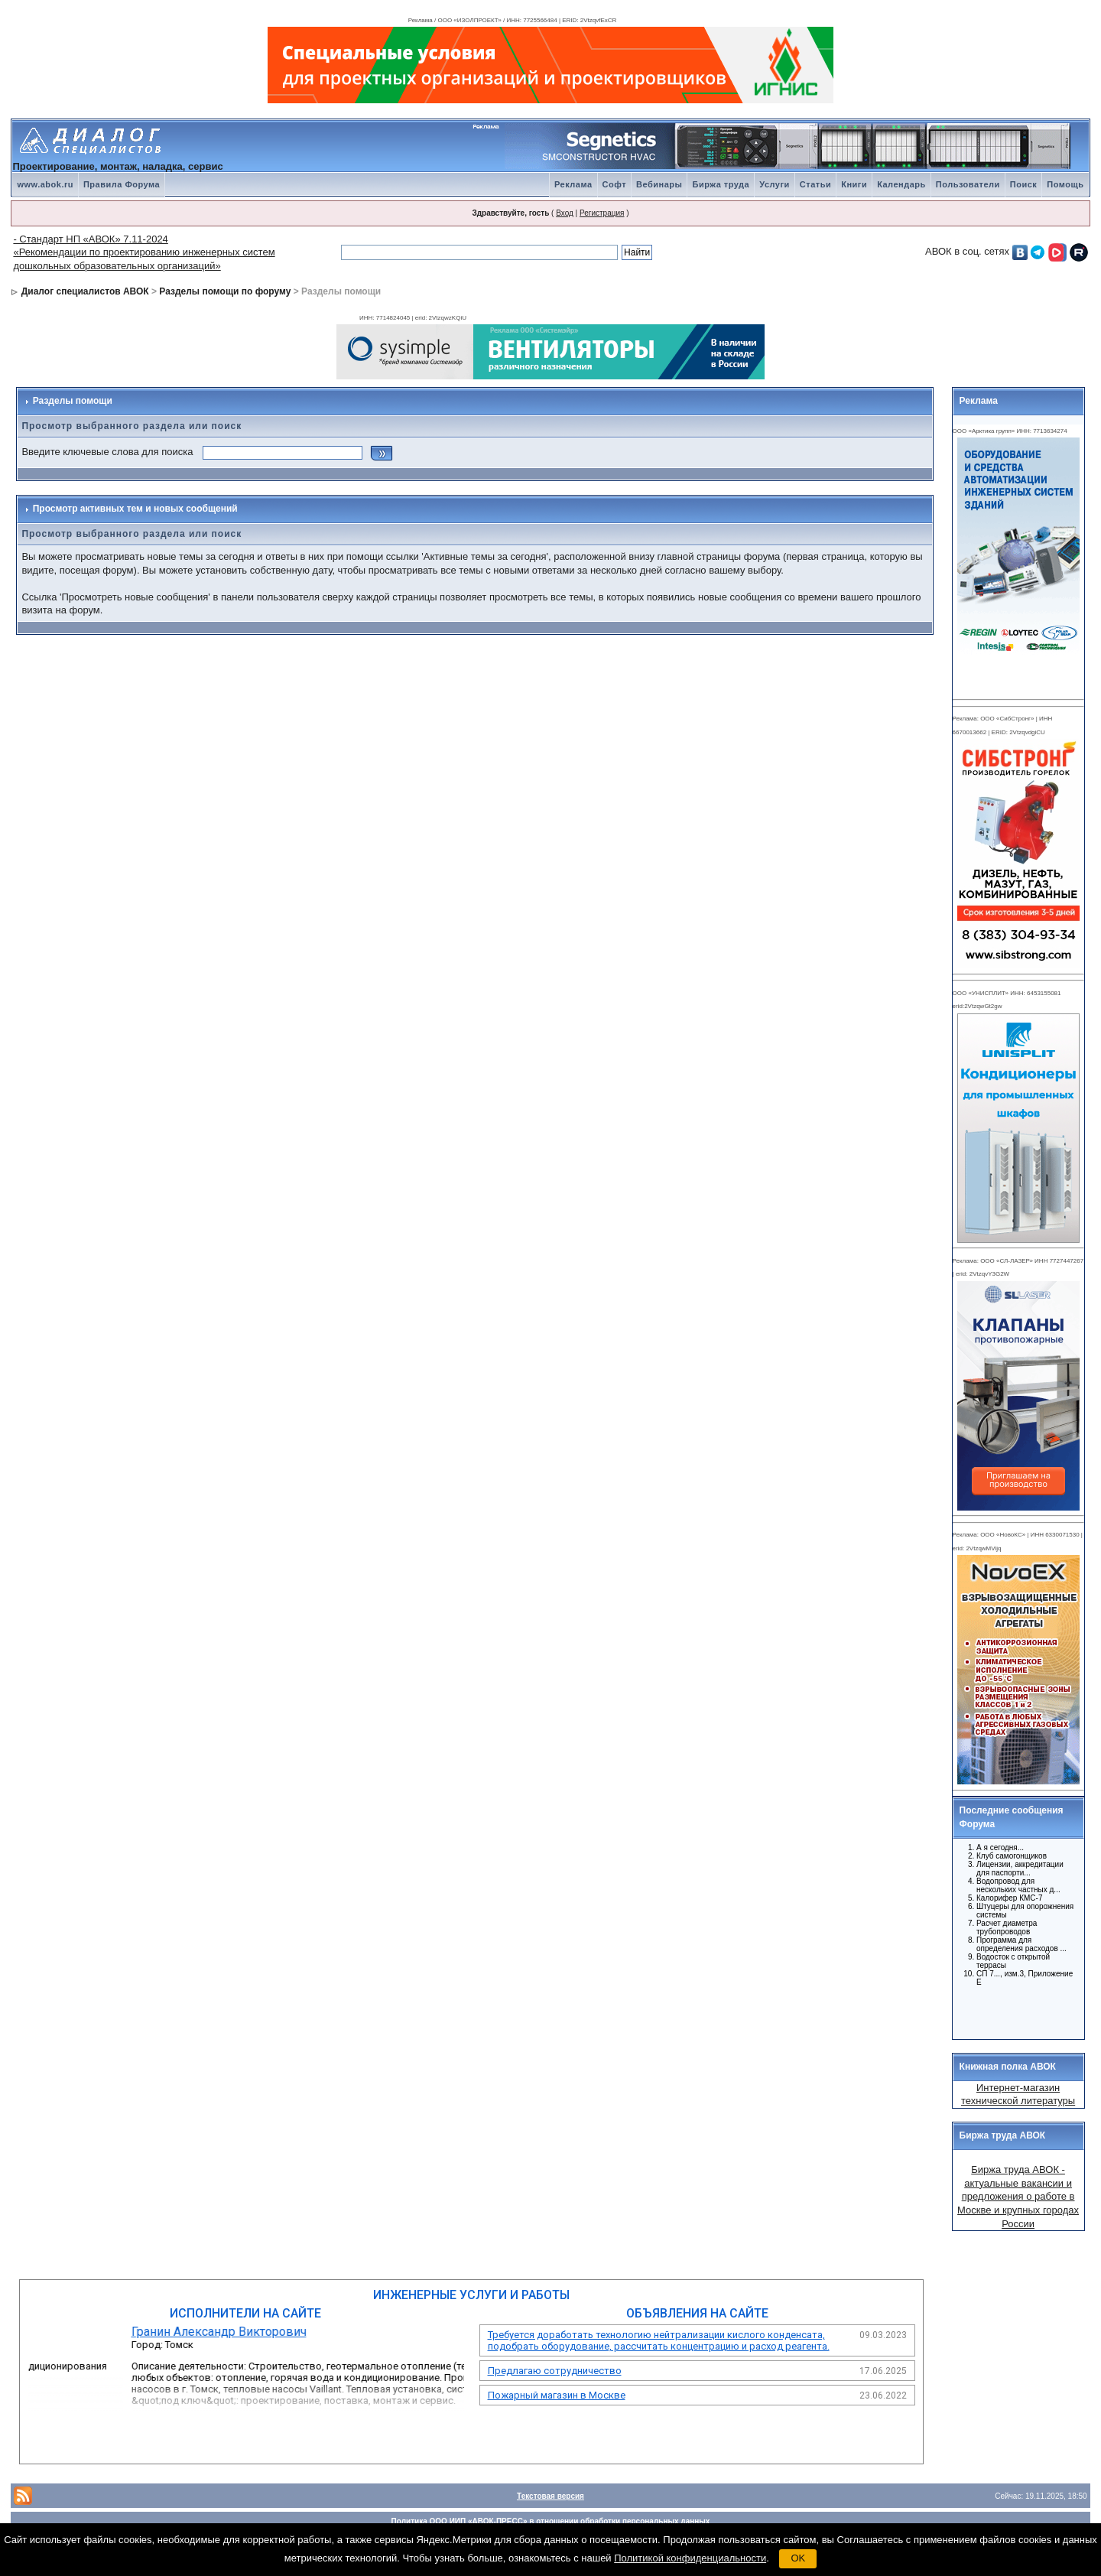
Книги (854, 184)
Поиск (1024, 184)
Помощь (1065, 184)
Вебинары (659, 184)
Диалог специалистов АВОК (85, 291)
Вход (564, 213)
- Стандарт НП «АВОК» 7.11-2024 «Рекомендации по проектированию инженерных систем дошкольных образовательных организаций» (143, 252)
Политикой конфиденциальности (690, 2558)
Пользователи (968, 184)
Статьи (815, 184)
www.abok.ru (45, 184)
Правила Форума (121, 184)
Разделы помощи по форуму (225, 291)
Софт (614, 184)
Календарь (901, 184)
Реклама (573, 184)
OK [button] (798, 2558)
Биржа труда (720, 184)
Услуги (774, 184)
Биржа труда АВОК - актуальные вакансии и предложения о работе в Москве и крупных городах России (1018, 2196)
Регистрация (602, 213)
